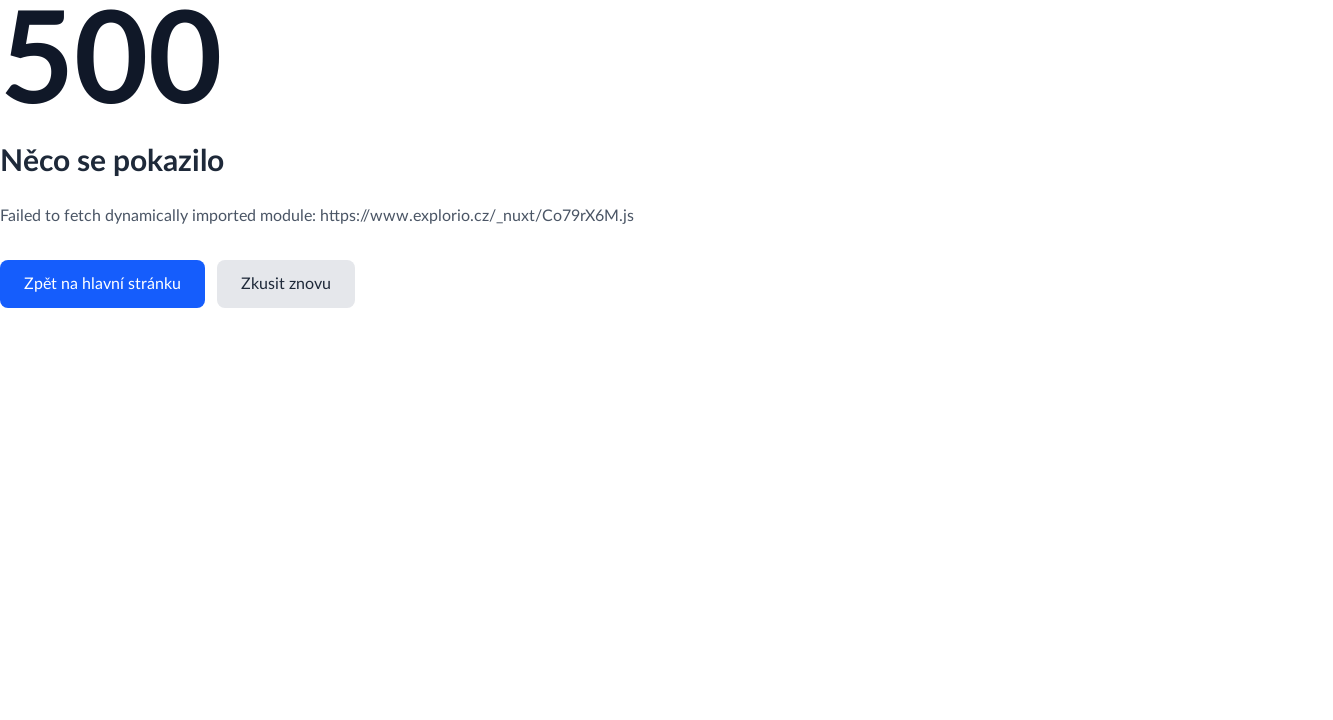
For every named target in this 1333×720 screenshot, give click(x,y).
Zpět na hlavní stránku (102, 284)
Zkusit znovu (286, 284)
